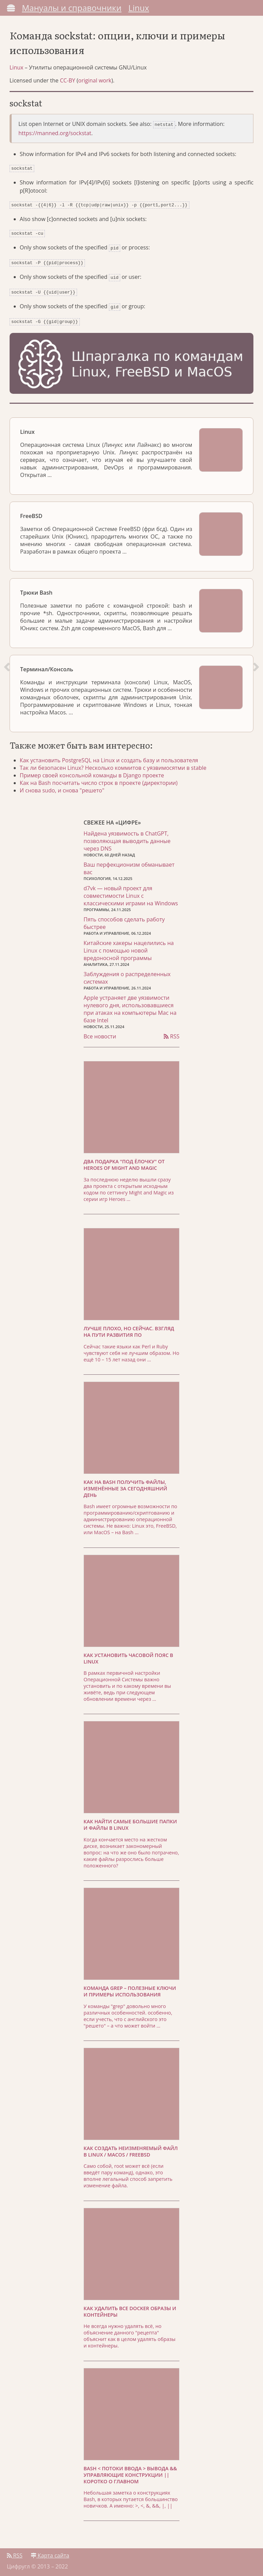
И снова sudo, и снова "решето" (69, 788)
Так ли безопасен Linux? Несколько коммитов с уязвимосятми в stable (120, 765)
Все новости (100, 1035)
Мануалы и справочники (72, 7)
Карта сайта (50, 2554)
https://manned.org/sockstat (59, 139)
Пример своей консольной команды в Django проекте (99, 773)
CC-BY (71, 87)
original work (99, 87)
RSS (171, 1035)
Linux (138, 7)
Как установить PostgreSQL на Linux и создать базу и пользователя (116, 758)
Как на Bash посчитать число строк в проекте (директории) (106, 780)
